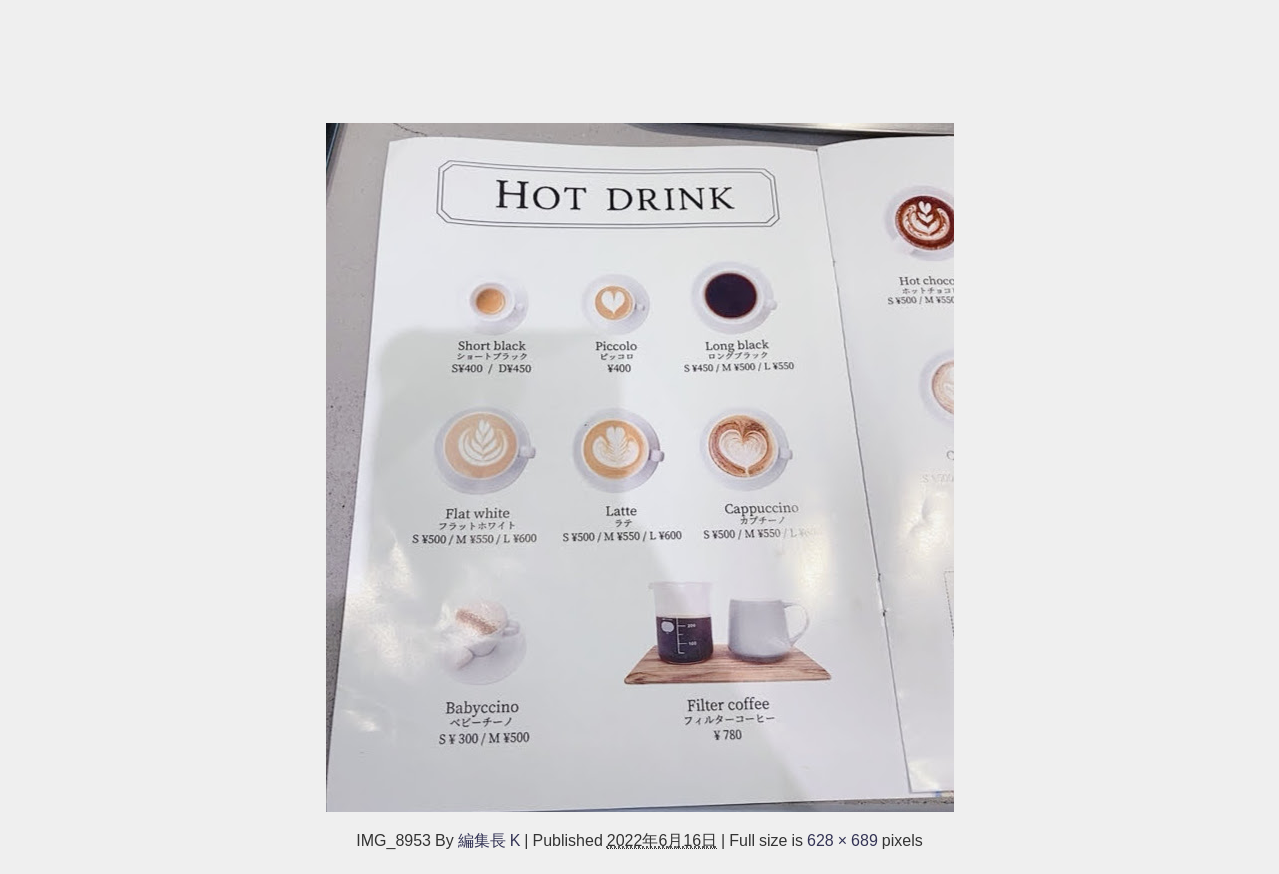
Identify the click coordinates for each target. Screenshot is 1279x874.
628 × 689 (842, 840)
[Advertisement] (600, 51)
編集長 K (489, 840)
